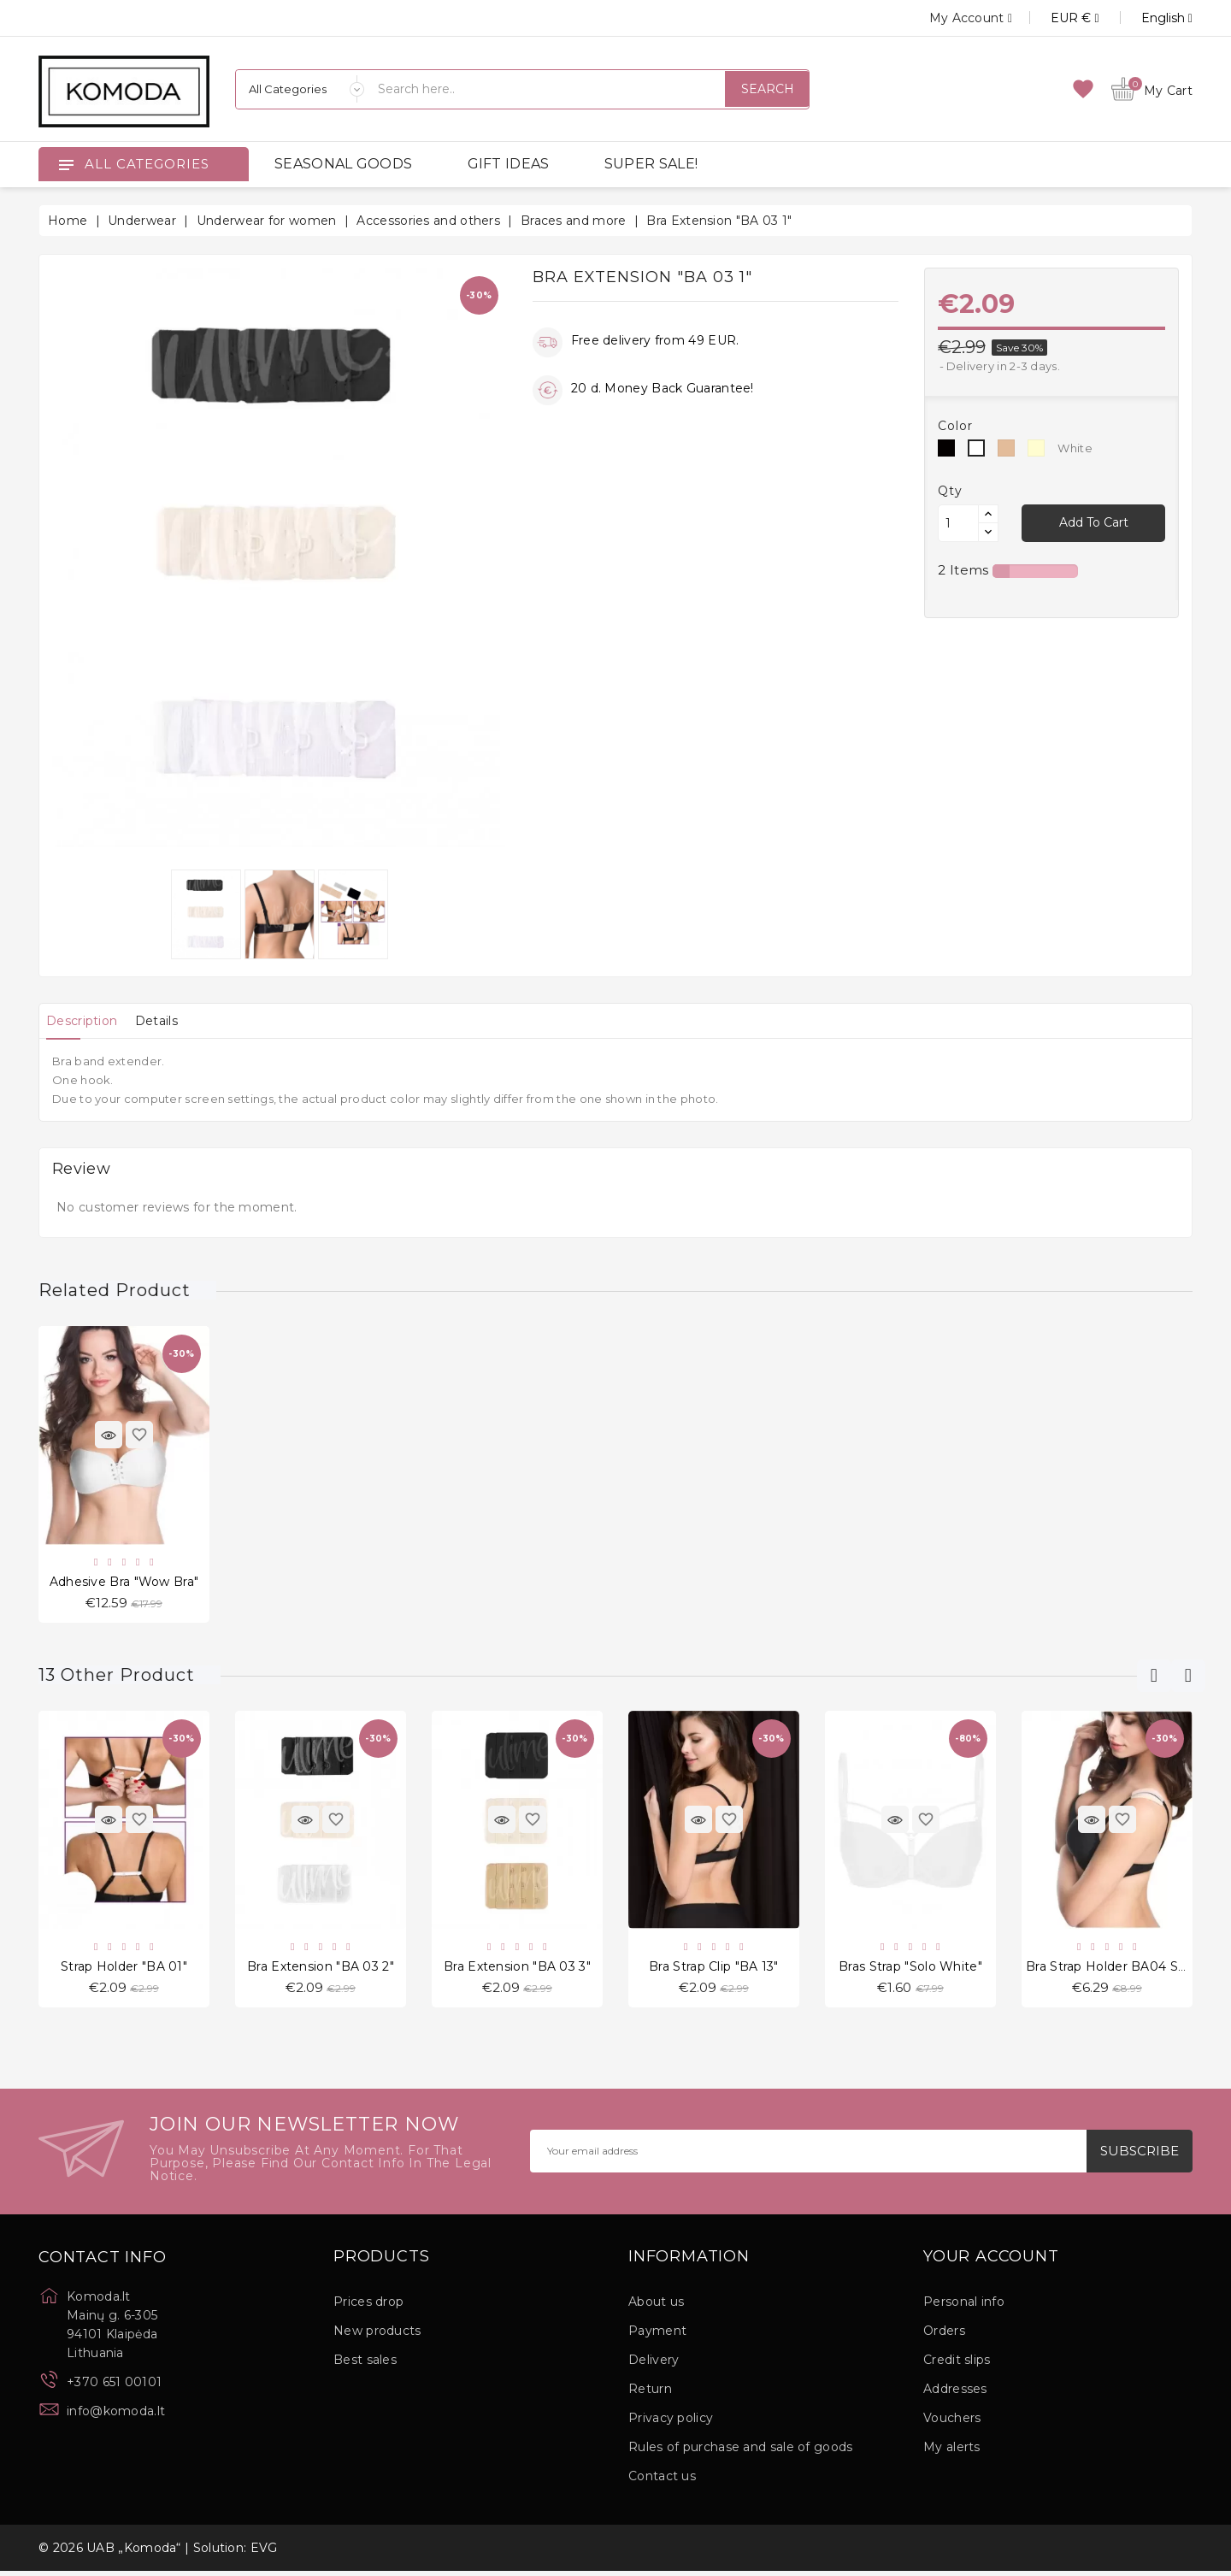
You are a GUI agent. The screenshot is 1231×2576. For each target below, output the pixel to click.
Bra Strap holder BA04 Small (1115, 1970)
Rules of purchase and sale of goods (740, 2452)
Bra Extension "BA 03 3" (517, 1970)
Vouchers (952, 2423)
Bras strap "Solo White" (910, 1970)
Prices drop (368, 2306)
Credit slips (957, 2365)
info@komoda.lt (116, 2416)
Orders (944, 2335)
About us (656, 2306)
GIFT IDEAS (509, 164)
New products (377, 2335)
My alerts (952, 2452)
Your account (991, 2262)
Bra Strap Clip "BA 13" (714, 1970)
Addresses (955, 2394)
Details (174, 1021)
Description (87, 1021)
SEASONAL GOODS (343, 164)
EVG (264, 2553)
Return (650, 2394)
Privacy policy (670, 2423)
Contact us (662, 2481)
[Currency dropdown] (1055, 18)
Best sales (365, 2365)
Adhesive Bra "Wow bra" (124, 1583)
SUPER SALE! (651, 164)
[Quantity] (958, 523)
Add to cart (1093, 522)
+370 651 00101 (114, 2387)
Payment (657, 2335)
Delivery (653, 2365)
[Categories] (300, 89)
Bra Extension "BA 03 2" (320, 1970)
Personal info (963, 2306)
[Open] (65, 164)
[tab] (87, 1021)
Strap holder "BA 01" (124, 1970)
